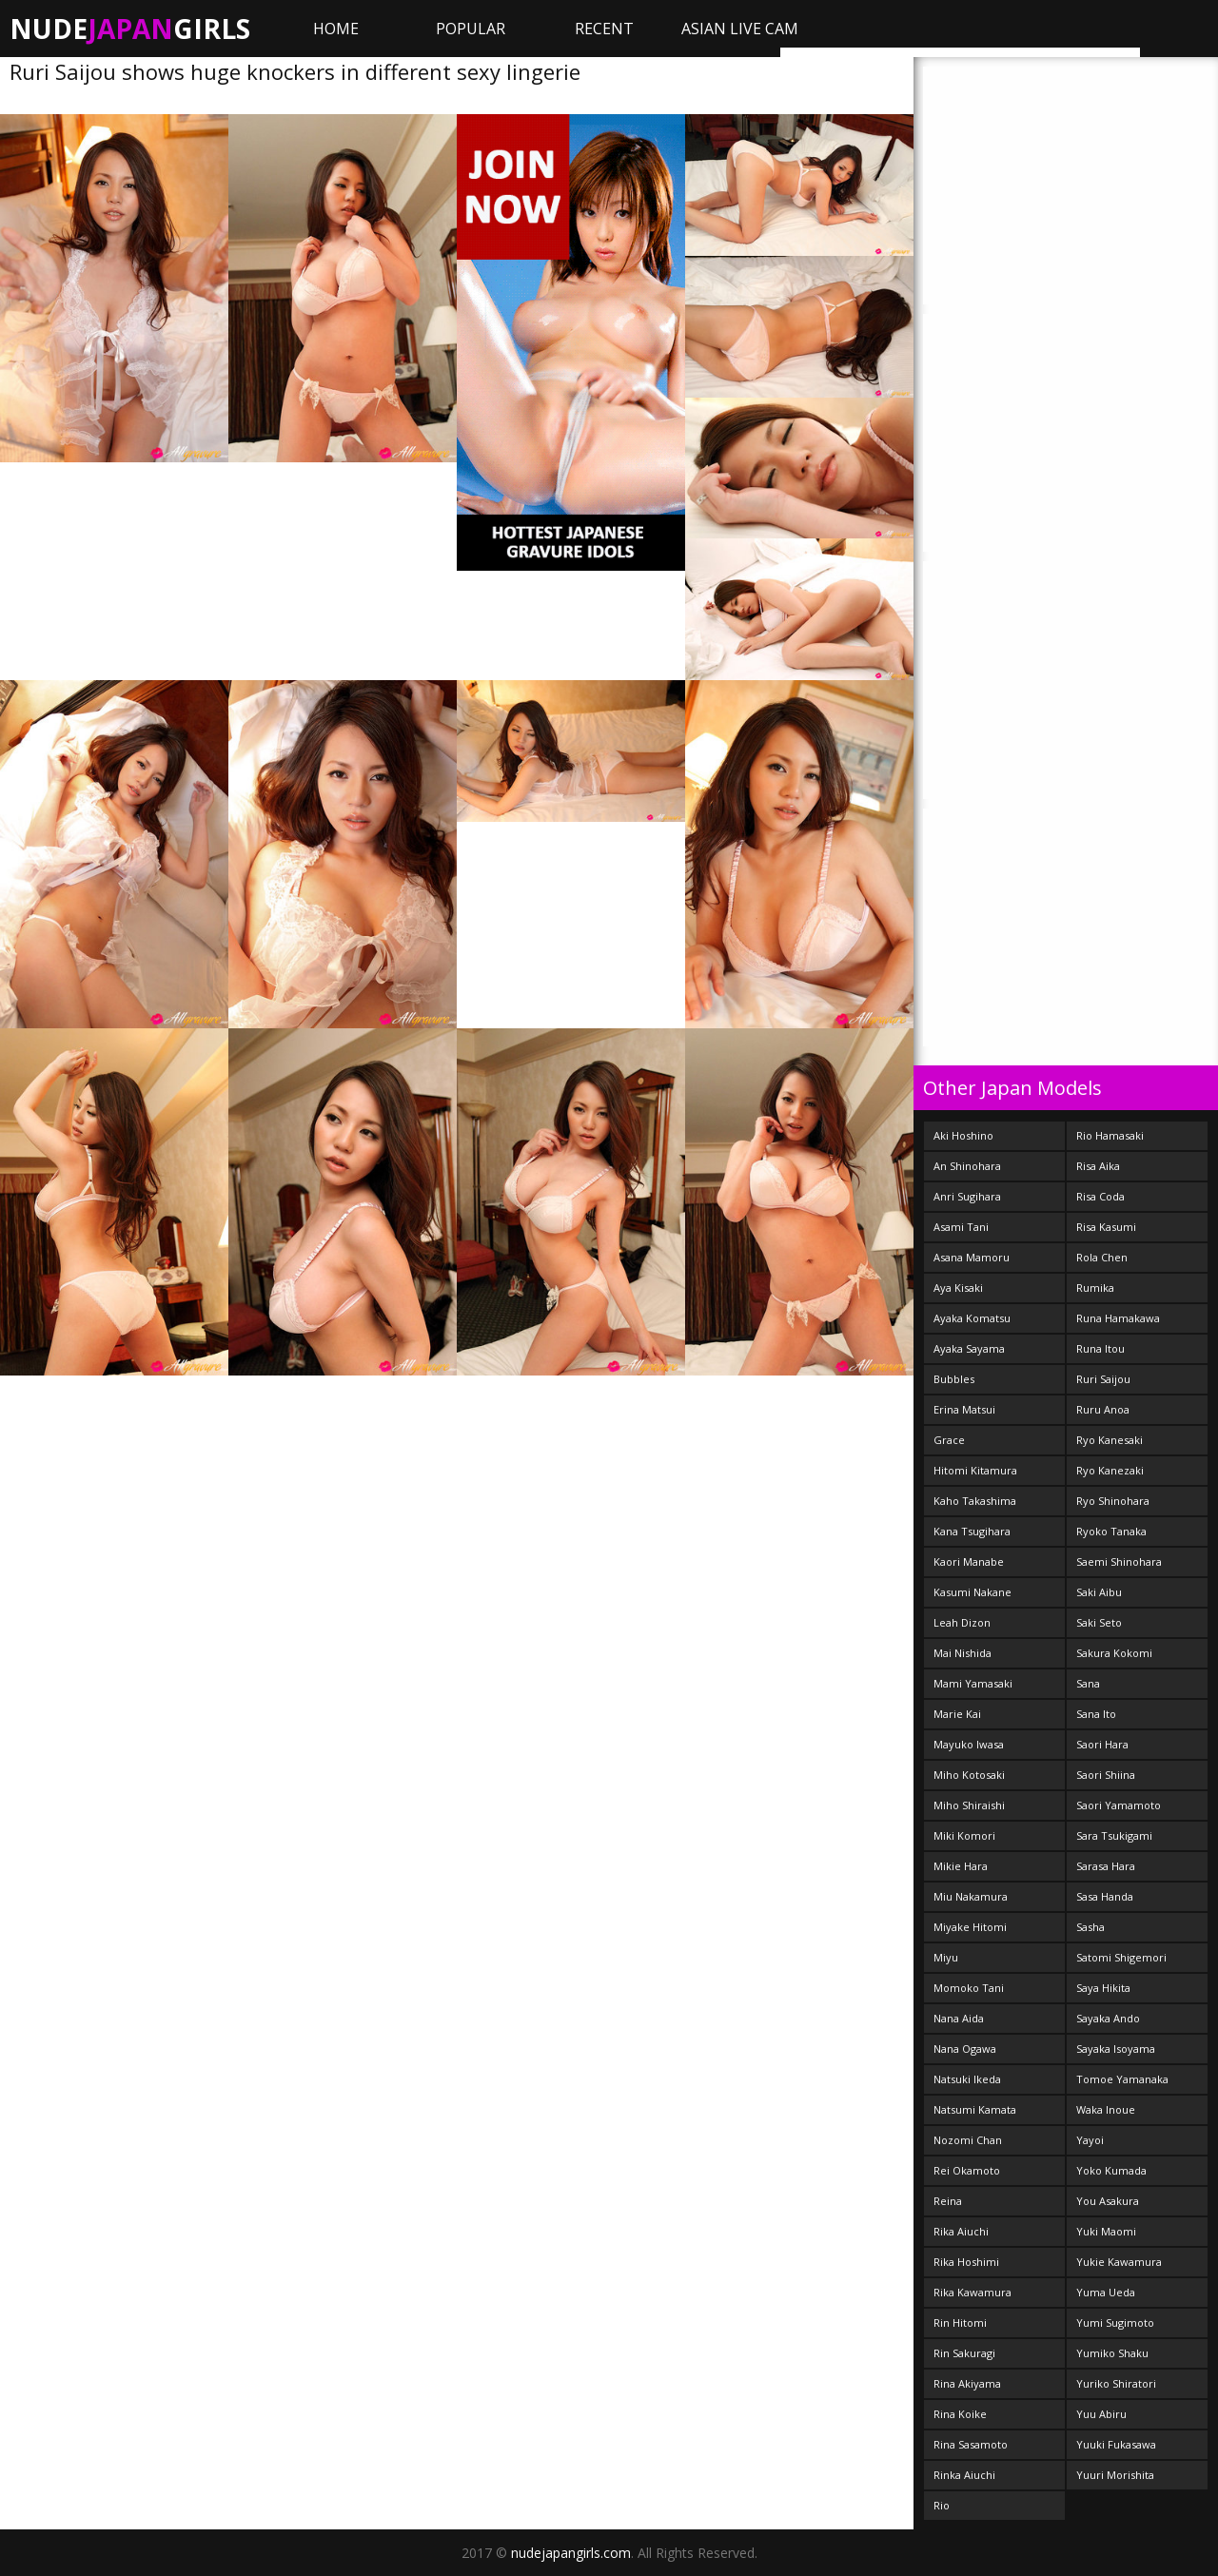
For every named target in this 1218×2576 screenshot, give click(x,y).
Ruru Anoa (1103, 1409)
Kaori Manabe (968, 1561)
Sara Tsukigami (1114, 1835)
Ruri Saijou (1103, 1379)
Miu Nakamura (970, 1896)
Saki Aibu (1099, 1592)
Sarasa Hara (1105, 1866)
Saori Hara (1102, 1744)
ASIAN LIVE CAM (739, 28)
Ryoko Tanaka (1111, 1531)
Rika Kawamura (972, 2292)
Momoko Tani (968, 1988)
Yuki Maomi (1106, 2231)
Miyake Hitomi (970, 1927)
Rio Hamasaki (1110, 1135)
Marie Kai (957, 1714)
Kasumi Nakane (972, 1592)
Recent (604, 28)
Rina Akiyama (967, 2383)
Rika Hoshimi (966, 2261)
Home (336, 28)
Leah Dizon (962, 1622)
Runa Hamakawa (1118, 1318)
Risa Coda (1100, 1196)
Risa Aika (1098, 1166)
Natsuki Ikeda (967, 2079)
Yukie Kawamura (1119, 2261)
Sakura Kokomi (1114, 1653)
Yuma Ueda (1105, 2292)
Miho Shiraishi (969, 1805)
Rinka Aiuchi (964, 2475)
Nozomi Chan (967, 2140)
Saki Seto (1099, 1622)
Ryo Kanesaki (1109, 1440)
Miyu (945, 1957)
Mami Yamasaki (972, 1683)
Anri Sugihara (967, 1196)
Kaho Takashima (974, 1500)
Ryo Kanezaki (1110, 1470)
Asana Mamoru (971, 1257)
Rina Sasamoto (970, 2444)
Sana (1088, 1683)
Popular (470, 28)
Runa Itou (1100, 1348)
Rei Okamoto (966, 2170)
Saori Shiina (1105, 1774)
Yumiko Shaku (1112, 2353)
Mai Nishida (962, 1653)
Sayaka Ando (1108, 2018)
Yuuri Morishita (1115, 2475)
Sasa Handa (1104, 1896)
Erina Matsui (964, 1409)
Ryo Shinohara (1112, 1500)
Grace (949, 1440)
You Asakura (1107, 2201)
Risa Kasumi (1106, 1227)
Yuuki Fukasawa (1116, 2444)
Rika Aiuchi (961, 2231)
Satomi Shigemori (1121, 1957)
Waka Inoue (1105, 2109)
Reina (947, 2201)
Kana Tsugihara (972, 1531)
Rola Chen (1102, 1257)
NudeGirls (130, 28)
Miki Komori (964, 1835)
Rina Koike (960, 2414)
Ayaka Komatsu (972, 1318)
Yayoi (1090, 2140)
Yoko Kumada (1111, 2170)
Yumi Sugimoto (1115, 2322)
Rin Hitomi (960, 2322)
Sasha (1090, 1927)
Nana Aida (958, 2018)
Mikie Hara (960, 1866)
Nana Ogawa (964, 2048)
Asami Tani (961, 1227)
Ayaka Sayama (969, 1348)
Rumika (1095, 1287)
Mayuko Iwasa (968, 1744)
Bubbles (953, 1379)
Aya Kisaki (958, 1287)
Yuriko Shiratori (1116, 2383)
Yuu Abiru (1101, 2414)
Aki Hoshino (963, 1135)
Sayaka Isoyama (1115, 2048)
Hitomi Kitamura (975, 1470)
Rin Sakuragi (964, 2353)
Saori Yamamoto (1118, 1805)
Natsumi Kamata (974, 2109)
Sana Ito (1096, 1714)
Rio (941, 2505)
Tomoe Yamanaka (1122, 2079)
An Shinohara (967, 1166)
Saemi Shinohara (1119, 1561)
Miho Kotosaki (969, 1774)
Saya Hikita (1103, 1988)
